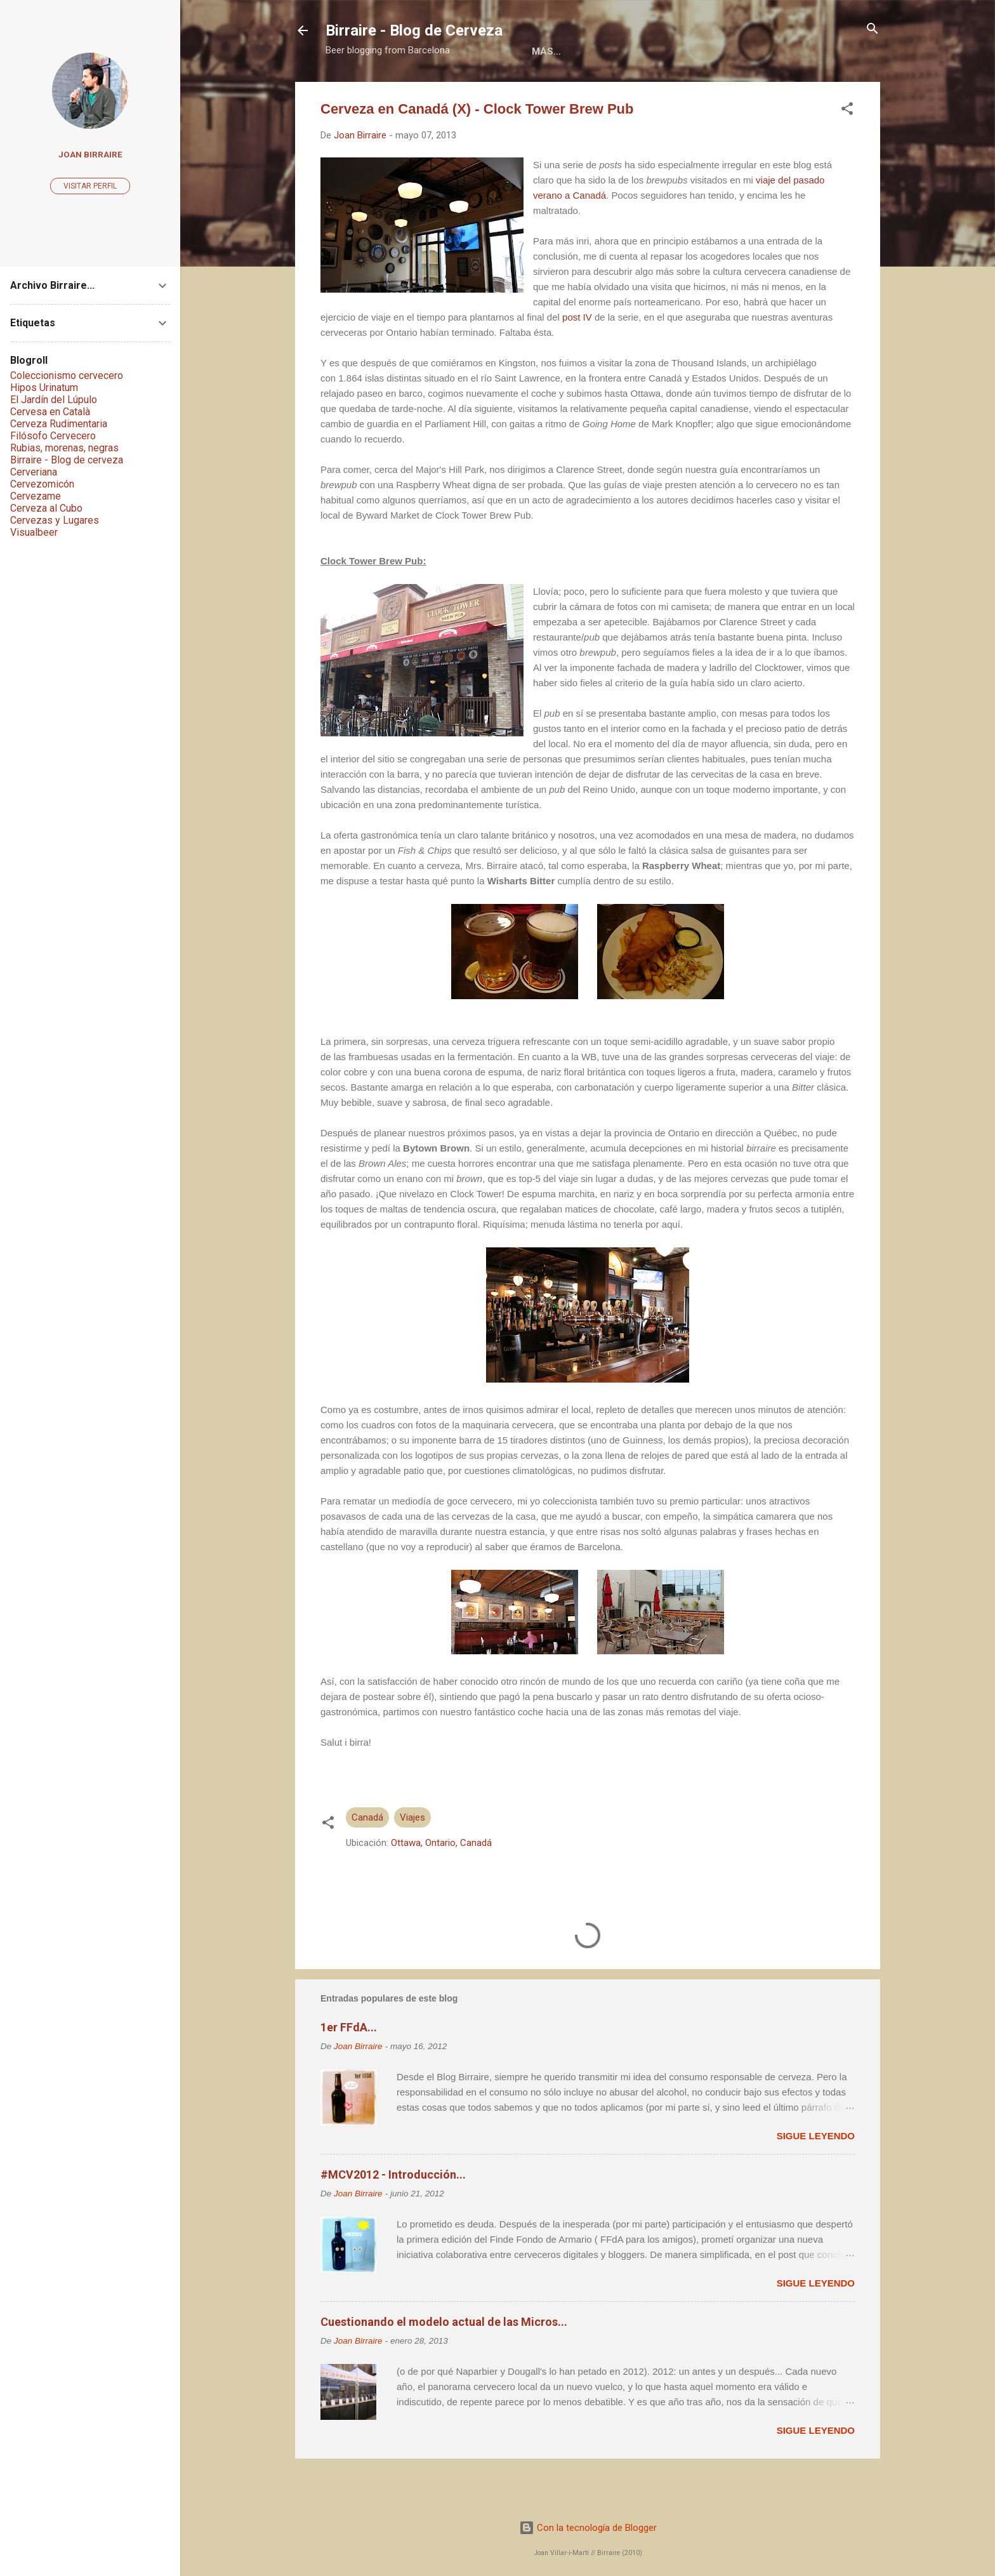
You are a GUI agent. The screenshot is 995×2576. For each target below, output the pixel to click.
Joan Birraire (90, 154)
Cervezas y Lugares (54, 520)
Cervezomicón (42, 484)
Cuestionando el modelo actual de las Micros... (443, 2363)
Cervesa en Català (50, 412)
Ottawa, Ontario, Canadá (441, 1884)
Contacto (740, 90)
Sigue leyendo (816, 2177)
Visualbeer (34, 532)
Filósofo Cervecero (53, 436)
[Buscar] (872, 29)
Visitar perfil (90, 186)
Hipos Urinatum (44, 388)
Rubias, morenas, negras (64, 448)
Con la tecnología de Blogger (588, 2527)
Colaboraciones (587, 90)
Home (371, 90)
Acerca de (435, 90)
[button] (847, 151)
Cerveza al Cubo (46, 508)
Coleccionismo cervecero (66, 375)
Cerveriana (33, 472)
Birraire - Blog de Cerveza (414, 30)
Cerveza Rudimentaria (58, 424)
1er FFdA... (348, 2069)
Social (672, 90)
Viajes (412, 1859)
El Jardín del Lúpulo (53, 400)
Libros (502, 90)
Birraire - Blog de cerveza (66, 460)
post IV (577, 359)
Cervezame (35, 496)
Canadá (367, 1859)
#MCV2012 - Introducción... (393, 2216)
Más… (804, 90)
